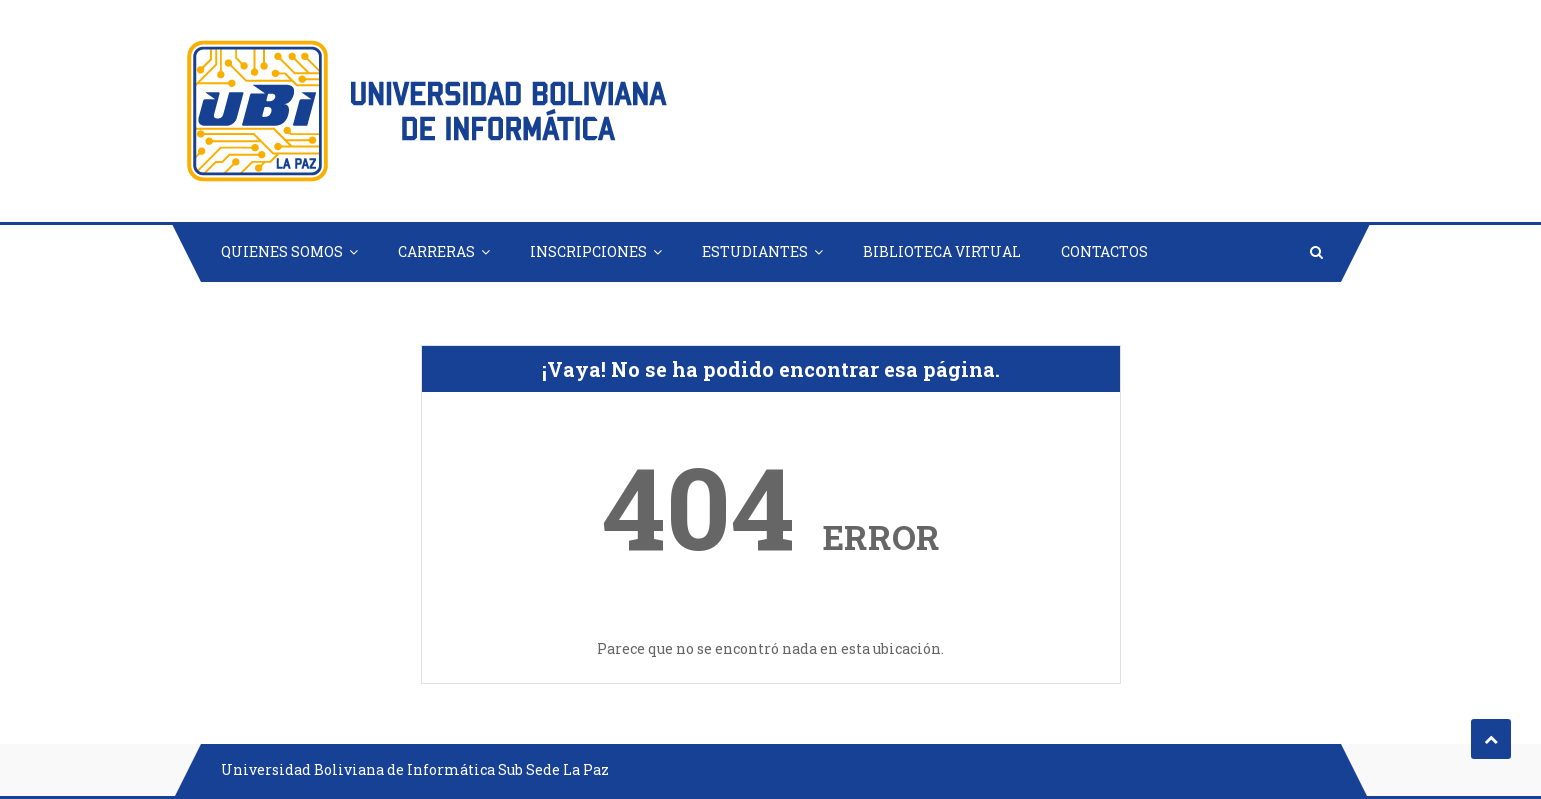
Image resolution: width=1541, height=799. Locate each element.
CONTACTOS (1104, 251)
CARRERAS (436, 251)
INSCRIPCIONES (588, 251)
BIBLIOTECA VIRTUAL (942, 251)
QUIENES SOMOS (282, 251)
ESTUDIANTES (755, 251)
